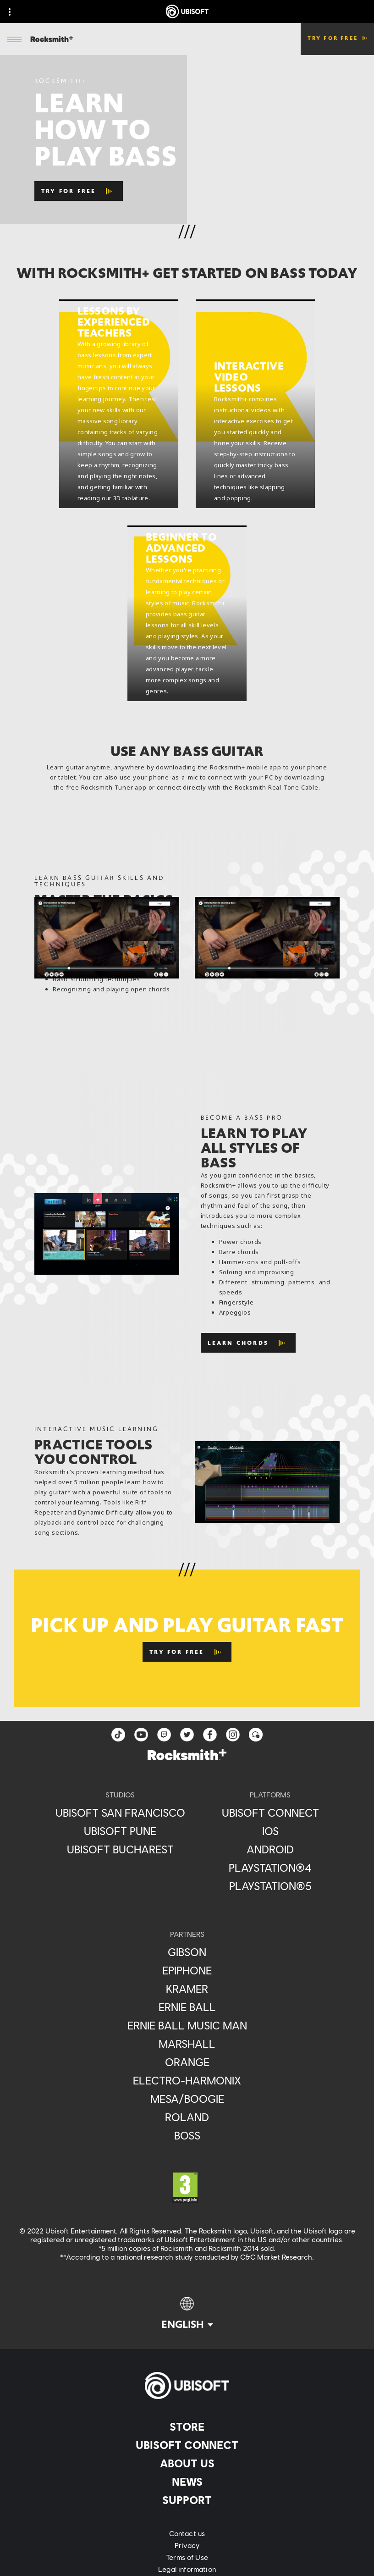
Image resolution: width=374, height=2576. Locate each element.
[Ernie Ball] (187, 2007)
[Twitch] (164, 1734)
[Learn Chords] (248, 1343)
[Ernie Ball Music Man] (187, 2025)
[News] (187, 2481)
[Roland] (187, 2117)
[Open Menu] (14, 40)
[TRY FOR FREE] (78, 191)
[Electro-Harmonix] (187, 2080)
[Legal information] (187, 2569)
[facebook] (210, 1734)
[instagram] (233, 1734)
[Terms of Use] (187, 2557)
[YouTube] (141, 1734)
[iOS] (270, 1830)
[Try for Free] (187, 1652)
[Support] (187, 2499)
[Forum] (256, 1734)
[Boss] (187, 2135)
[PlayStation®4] (270, 1867)
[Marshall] (187, 2043)
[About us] (187, 2463)
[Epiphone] (187, 1970)
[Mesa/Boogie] (187, 2098)
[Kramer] (187, 1988)
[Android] (270, 1849)
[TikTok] (118, 1734)
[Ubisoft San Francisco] (120, 1812)
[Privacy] (187, 2545)
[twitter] (187, 1734)
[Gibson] (187, 1952)
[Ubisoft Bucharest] (120, 1849)
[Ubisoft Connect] (187, 2444)
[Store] (187, 2426)
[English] (187, 2314)
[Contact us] (187, 2533)
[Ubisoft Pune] (120, 1830)
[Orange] (187, 2062)
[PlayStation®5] (270, 1886)
